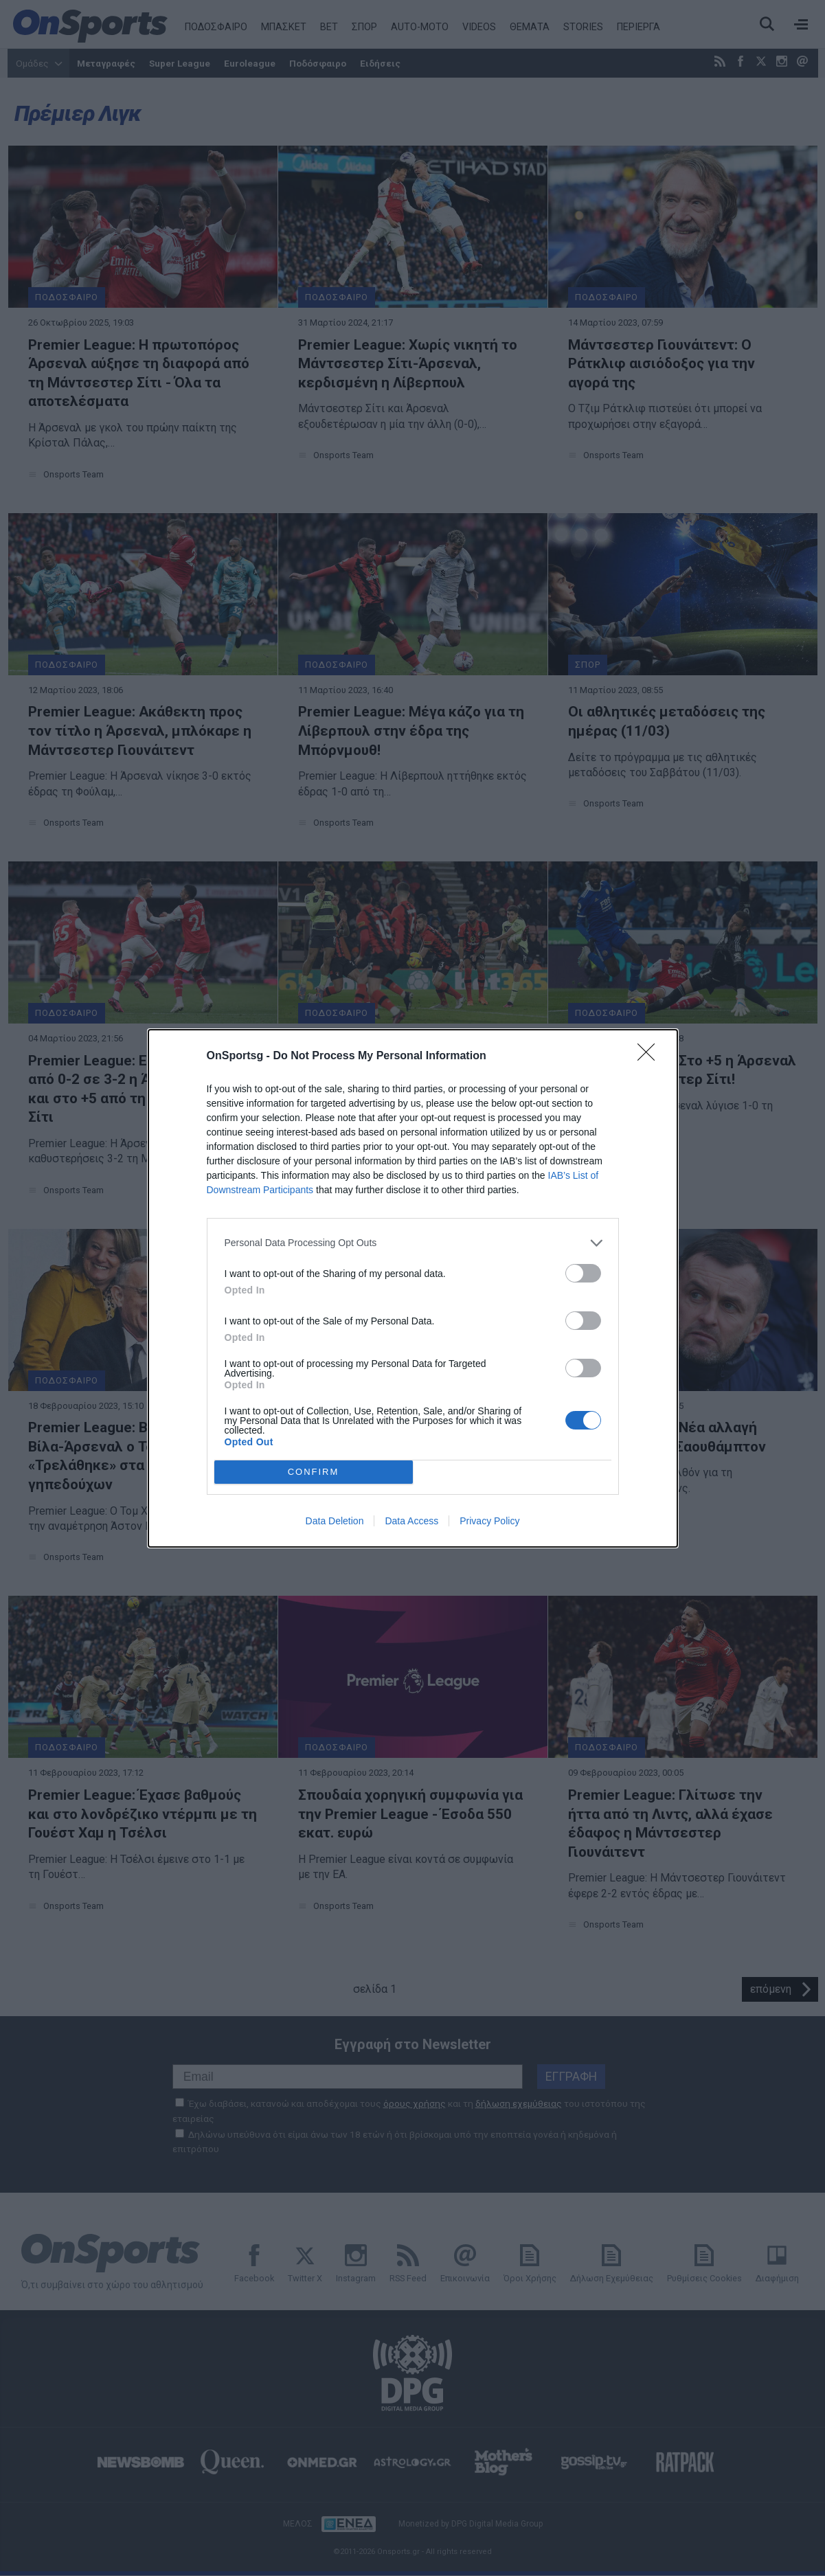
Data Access (411, 1520)
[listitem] (413, 1243)
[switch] (583, 1273)
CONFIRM (313, 1472)
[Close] (650, 1056)
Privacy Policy (489, 1520)
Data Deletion (335, 1520)
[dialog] (412, 1288)
